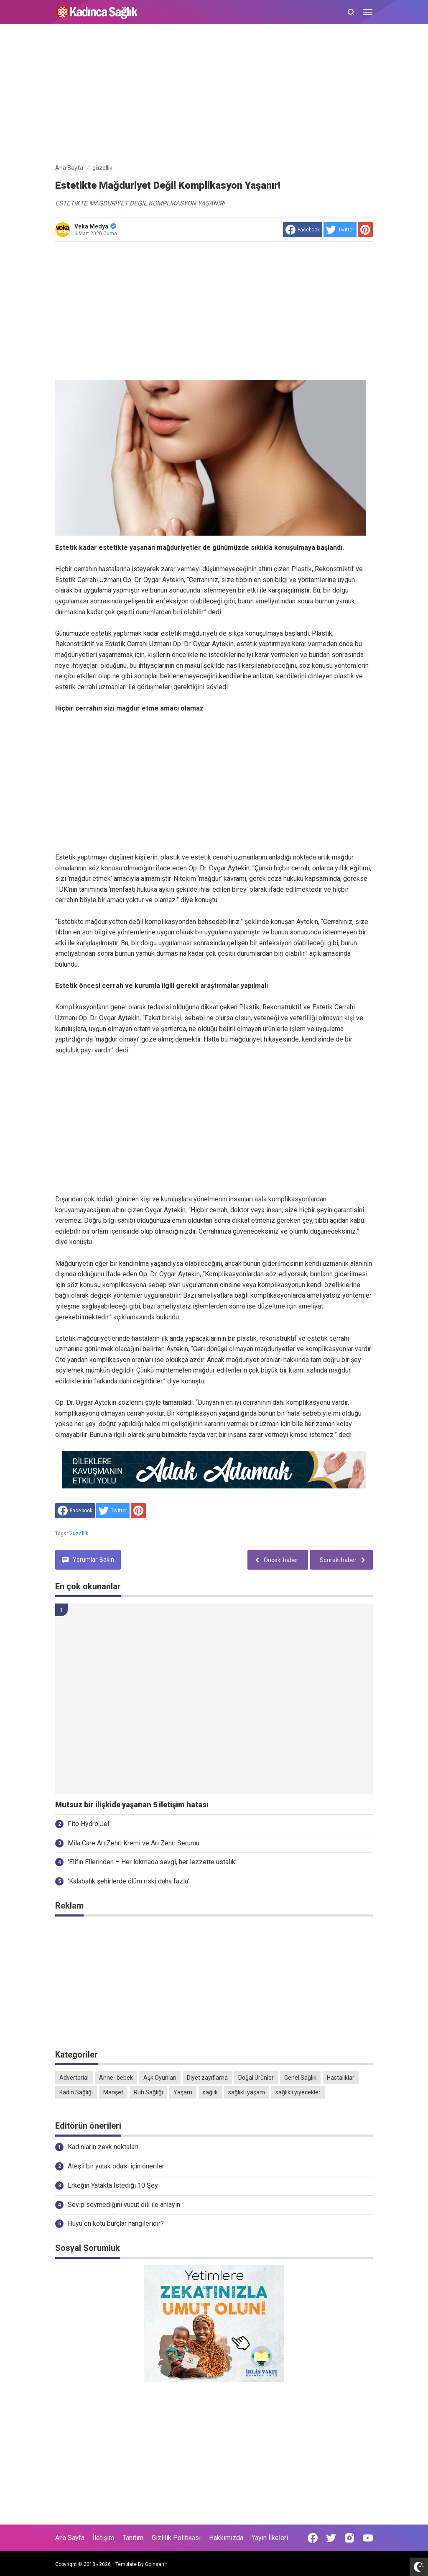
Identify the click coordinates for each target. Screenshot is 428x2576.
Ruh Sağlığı (148, 2092)
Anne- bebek (116, 2077)
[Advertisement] (214, 95)
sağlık (210, 2092)
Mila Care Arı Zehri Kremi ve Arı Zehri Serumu (133, 1843)
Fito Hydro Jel (88, 1824)
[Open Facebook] (313, 2538)
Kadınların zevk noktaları (103, 2147)
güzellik (78, 1534)
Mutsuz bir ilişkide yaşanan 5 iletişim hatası (132, 1805)
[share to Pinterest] (365, 229)
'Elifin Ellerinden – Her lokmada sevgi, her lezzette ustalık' (152, 1862)
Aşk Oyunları (159, 2077)
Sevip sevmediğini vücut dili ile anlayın (124, 2205)
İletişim (103, 2538)
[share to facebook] (302, 229)
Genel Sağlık (300, 2077)
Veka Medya (95, 226)
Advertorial (74, 2077)
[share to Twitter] (340, 229)
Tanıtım (132, 2538)
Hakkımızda (226, 2538)
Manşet (113, 2092)
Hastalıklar (340, 2077)
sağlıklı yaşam (246, 2092)
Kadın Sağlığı (76, 2092)
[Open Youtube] (368, 2538)
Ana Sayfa (69, 2538)
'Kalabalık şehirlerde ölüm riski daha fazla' (128, 1881)
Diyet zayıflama (207, 2077)
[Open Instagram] (349, 2538)
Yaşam (182, 2092)
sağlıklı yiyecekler (298, 2092)
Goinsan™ (156, 2564)
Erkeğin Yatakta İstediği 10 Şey (113, 2185)
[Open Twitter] (331, 2538)
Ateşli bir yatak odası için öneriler (116, 2166)
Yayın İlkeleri (270, 2538)
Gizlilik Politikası (176, 2538)
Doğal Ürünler (256, 2077)
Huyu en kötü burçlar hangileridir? (116, 2223)
